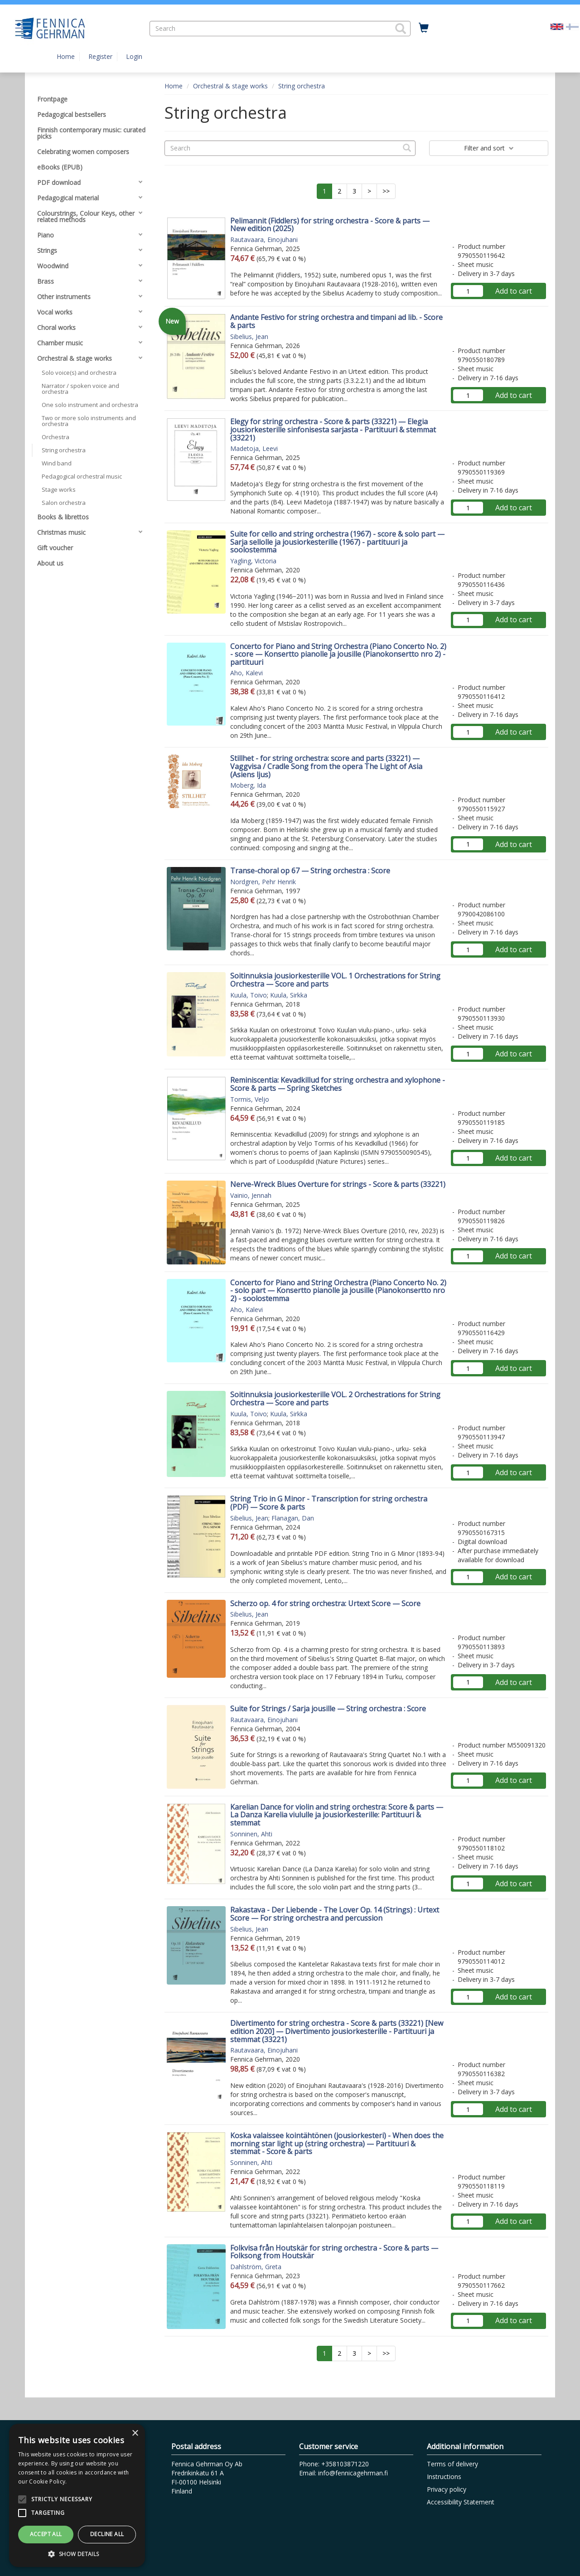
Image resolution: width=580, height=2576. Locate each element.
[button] (400, 28)
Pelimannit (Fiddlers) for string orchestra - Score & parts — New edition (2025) (330, 225)
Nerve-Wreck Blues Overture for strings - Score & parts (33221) (337, 1184)
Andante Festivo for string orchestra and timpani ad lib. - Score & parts (336, 321)
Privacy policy (446, 2489)
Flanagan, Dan (292, 1518)
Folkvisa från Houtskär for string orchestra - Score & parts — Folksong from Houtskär (334, 2252)
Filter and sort (489, 148)
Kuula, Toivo (248, 995)
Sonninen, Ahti (251, 1834)
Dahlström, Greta (255, 2266)
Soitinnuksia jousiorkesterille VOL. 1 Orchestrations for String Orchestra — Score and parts (335, 980)
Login (134, 56)
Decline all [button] (107, 2534)
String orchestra (301, 86)
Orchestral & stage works (230, 86)
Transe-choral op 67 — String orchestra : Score (310, 871)
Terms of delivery (452, 2464)
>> (386, 191)
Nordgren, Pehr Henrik (263, 881)
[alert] (77, 2495)
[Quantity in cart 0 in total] (423, 28)
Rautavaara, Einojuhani (264, 239)
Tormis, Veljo (249, 1099)
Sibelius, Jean (249, 336)
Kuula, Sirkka (288, 995)
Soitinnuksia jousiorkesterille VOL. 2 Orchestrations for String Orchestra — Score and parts (335, 1399)
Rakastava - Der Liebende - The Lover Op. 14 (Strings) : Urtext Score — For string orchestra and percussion (334, 1914)
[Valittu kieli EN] (557, 26)
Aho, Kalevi (246, 672)
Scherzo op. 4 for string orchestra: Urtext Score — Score (325, 1603)
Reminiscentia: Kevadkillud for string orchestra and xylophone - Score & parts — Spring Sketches (337, 1084)
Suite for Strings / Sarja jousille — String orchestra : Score (328, 1709)
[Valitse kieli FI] (572, 26)
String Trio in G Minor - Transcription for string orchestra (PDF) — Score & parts (328, 1503)
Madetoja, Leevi (254, 448)
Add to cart (513, 291)
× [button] (134, 2433)
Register (100, 56)
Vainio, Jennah (250, 1195)
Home (66, 56)
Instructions (444, 2476)
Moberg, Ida (248, 785)
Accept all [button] (46, 2534)
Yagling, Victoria (253, 561)
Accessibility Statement (460, 2502)
